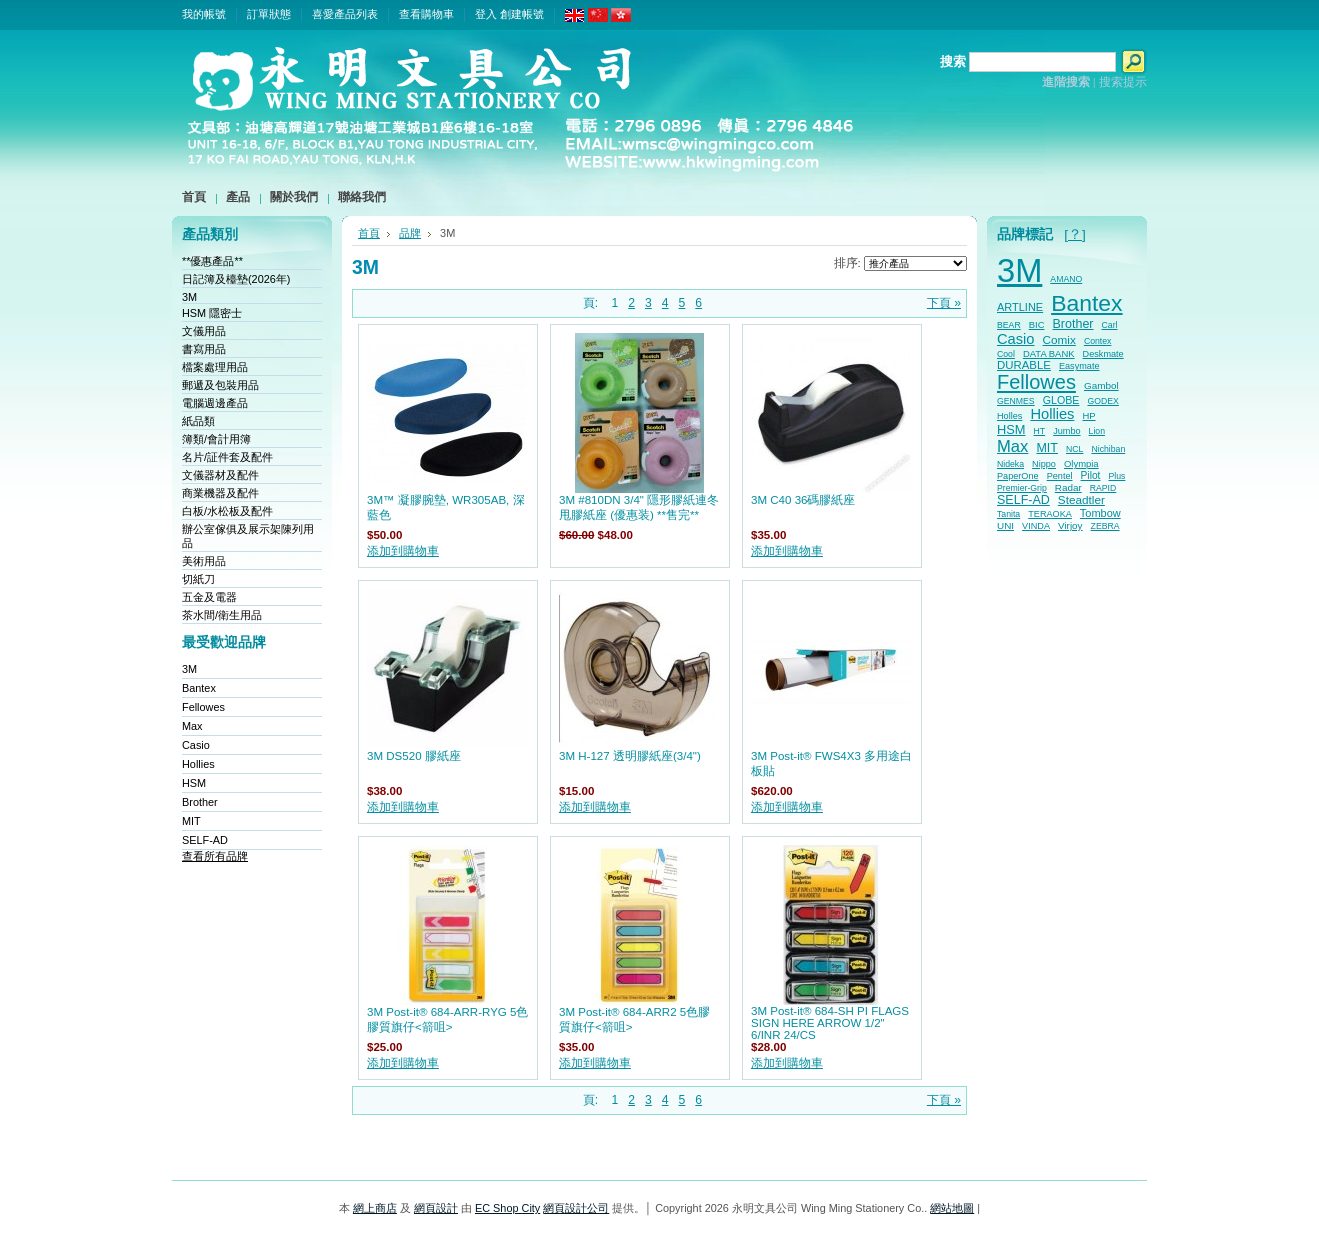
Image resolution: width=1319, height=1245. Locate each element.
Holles (1009, 416)
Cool (1006, 354)
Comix (1059, 339)
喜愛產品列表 (345, 14)
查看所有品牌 (215, 856)
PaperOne (1018, 476)
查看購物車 (426, 14)
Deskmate (1103, 354)
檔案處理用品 (215, 367)
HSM (194, 783)
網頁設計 (436, 1208)
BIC (1037, 324)
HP (1088, 415)
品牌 (410, 233)
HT (1040, 431)
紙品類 (198, 421)
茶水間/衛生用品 (222, 615)
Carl (1110, 325)
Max (192, 726)
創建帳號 (522, 14)
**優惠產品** (212, 261)
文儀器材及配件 (220, 475)
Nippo (1044, 464)
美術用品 (204, 561)
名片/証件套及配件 (227, 457)
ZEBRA (1105, 526)
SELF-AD (205, 840)
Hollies (198, 764)
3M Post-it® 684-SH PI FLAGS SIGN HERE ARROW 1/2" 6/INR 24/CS (830, 1023)
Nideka (1010, 464)
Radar (1068, 487)
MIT (191, 821)
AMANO (1066, 279)
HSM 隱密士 (212, 313)
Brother (200, 802)
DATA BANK (1049, 353)
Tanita (1008, 514)
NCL (1074, 449)
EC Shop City (507, 1208)
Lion (1097, 431)
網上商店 (375, 1208)
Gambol (1101, 385)
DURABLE (1024, 365)
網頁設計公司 (576, 1208)
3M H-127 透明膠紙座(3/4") (630, 756)
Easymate (1079, 366)
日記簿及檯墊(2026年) (236, 279)
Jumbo (1066, 431)
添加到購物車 (403, 551)
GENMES (1016, 401)
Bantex (199, 688)
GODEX (1102, 401)
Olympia (1081, 463)
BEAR (1009, 325)
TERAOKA (1050, 514)
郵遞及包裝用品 (220, 385)
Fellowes (203, 707)
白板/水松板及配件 (227, 511)
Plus (1116, 476)
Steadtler (1081, 499)
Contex (1098, 341)
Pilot (1091, 475)
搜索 (953, 61)
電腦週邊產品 (215, 403)
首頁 (369, 233)
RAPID (1103, 488)
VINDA (1036, 526)
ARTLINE (1020, 307)
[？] (1075, 234)
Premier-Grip (1022, 488)
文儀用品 (204, 331)
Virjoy (1070, 525)
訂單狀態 (269, 14)
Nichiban (1108, 449)
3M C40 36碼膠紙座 (803, 500)
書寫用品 (204, 349)
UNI (1005, 525)
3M (189, 297)
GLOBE (1061, 400)
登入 (486, 14)
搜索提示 (1123, 82)
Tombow (1100, 513)
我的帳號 (204, 14)
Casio (196, 745)
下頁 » (944, 303)
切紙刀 (198, 579)
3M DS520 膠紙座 (414, 756)
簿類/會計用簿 (216, 439)
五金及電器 (209, 597)
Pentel (1060, 476)
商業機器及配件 (220, 493)
